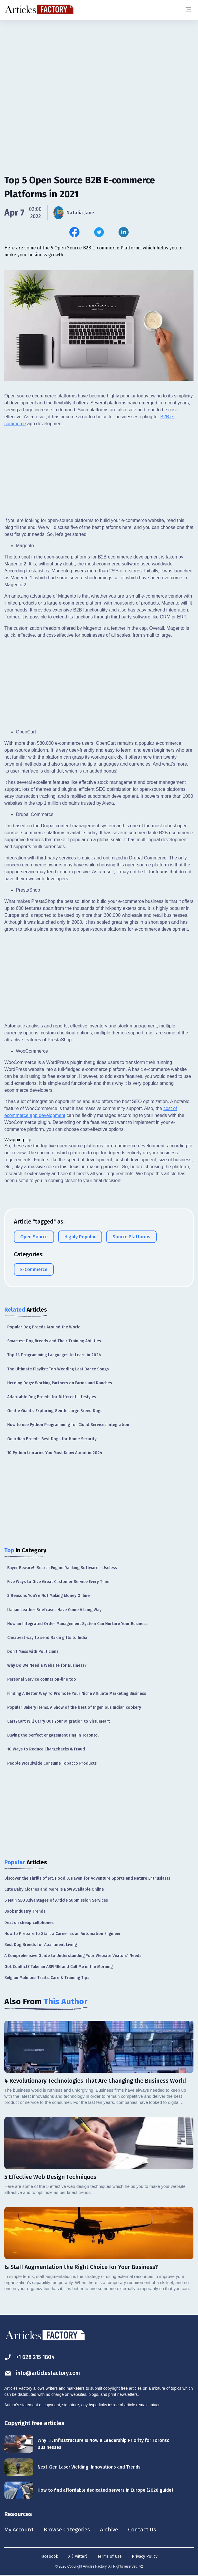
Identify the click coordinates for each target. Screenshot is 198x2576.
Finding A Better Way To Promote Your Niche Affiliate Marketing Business (76, 1693)
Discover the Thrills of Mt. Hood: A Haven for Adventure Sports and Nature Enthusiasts (87, 1878)
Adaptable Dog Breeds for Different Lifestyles (51, 1396)
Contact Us (146, 2529)
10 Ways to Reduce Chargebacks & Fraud (46, 1749)
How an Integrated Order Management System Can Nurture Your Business (77, 1623)
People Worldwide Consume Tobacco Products (52, 1763)
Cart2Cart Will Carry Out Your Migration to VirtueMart (58, 1721)
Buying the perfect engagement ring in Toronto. (53, 1735)
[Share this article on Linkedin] (124, 232)
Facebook (49, 2556)
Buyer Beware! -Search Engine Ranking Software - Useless (62, 1567)
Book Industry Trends (24, 1911)
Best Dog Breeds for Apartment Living (40, 1944)
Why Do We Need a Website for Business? (46, 1665)
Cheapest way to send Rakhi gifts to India (47, 1637)
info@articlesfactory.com (44, 2373)
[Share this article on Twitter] (99, 232)
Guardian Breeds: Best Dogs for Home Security (52, 1438)
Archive (112, 2529)
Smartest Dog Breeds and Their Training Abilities (54, 1341)
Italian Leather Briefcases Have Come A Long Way (54, 1609)
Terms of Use (109, 2556)
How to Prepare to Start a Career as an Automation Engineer (62, 1933)
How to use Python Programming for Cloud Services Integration (68, 1424)
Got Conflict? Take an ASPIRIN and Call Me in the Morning (58, 1966)
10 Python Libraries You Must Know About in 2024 (54, 1452)
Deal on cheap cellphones (28, 1922)
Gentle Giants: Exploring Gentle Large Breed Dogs (54, 1410)
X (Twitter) (77, 2556)
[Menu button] (188, 10)
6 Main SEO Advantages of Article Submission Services (56, 1900)
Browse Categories (68, 2529)
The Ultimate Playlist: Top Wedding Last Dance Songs (58, 1369)
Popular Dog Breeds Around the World (44, 1327)
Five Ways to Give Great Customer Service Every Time (58, 1581)
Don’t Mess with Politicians (32, 1651)
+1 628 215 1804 (30, 2357)
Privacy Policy (145, 2556)
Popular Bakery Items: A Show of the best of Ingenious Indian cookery (74, 1707)
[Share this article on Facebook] (74, 232)
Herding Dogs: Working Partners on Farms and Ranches (59, 1383)
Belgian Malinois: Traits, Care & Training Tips (46, 1977)
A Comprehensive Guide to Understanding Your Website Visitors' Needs (72, 1955)
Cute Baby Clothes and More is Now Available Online (54, 1889)
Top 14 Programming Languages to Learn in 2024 (54, 1354)
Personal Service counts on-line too (41, 1679)
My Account (19, 2529)
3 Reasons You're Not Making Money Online (48, 1595)
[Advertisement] (99, 65)
